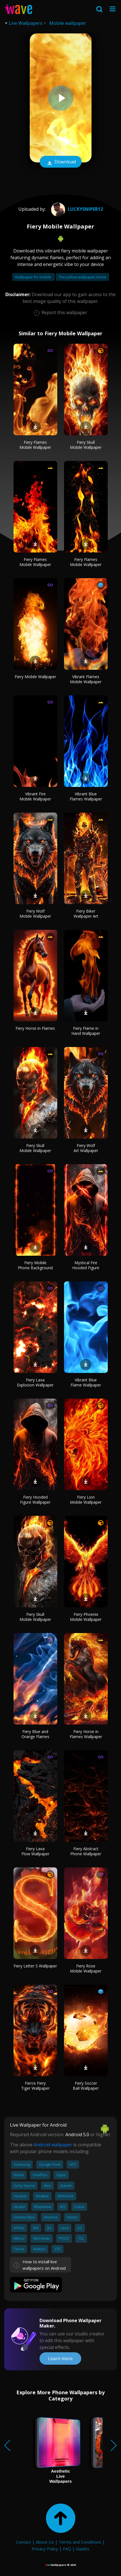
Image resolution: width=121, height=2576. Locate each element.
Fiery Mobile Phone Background (35, 1265)
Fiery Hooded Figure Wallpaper (35, 1499)
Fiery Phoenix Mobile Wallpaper (86, 1617)
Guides (82, 2548)
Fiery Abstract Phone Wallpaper (85, 1851)
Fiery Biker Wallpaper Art (86, 913)
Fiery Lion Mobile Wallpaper (86, 1499)
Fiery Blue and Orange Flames (35, 1734)
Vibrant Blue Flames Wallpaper (86, 796)
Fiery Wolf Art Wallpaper (86, 1148)
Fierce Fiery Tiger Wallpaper (35, 2085)
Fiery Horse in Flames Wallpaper (86, 1734)
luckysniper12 (76, 209)
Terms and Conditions (80, 2542)
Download (60, 162)
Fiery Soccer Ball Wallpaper (86, 2085)
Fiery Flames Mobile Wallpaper (35, 445)
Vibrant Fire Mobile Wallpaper (35, 796)
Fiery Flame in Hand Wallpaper (85, 1031)
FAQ (67, 2548)
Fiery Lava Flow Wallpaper (35, 1851)
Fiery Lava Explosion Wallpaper (35, 1382)
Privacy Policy (45, 2548)
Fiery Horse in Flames (35, 1028)
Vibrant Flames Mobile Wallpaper (86, 679)
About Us (45, 2542)
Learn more (60, 2358)
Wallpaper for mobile (33, 276)
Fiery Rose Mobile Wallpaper (86, 1968)
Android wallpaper (53, 2145)
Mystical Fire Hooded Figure (85, 1265)
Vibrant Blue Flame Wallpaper (86, 1382)
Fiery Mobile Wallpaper (35, 676)
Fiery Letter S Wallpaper (35, 1966)
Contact (23, 2542)
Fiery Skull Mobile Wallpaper (86, 445)
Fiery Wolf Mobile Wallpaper (35, 913)
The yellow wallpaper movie (82, 276)
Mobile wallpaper (67, 23)
